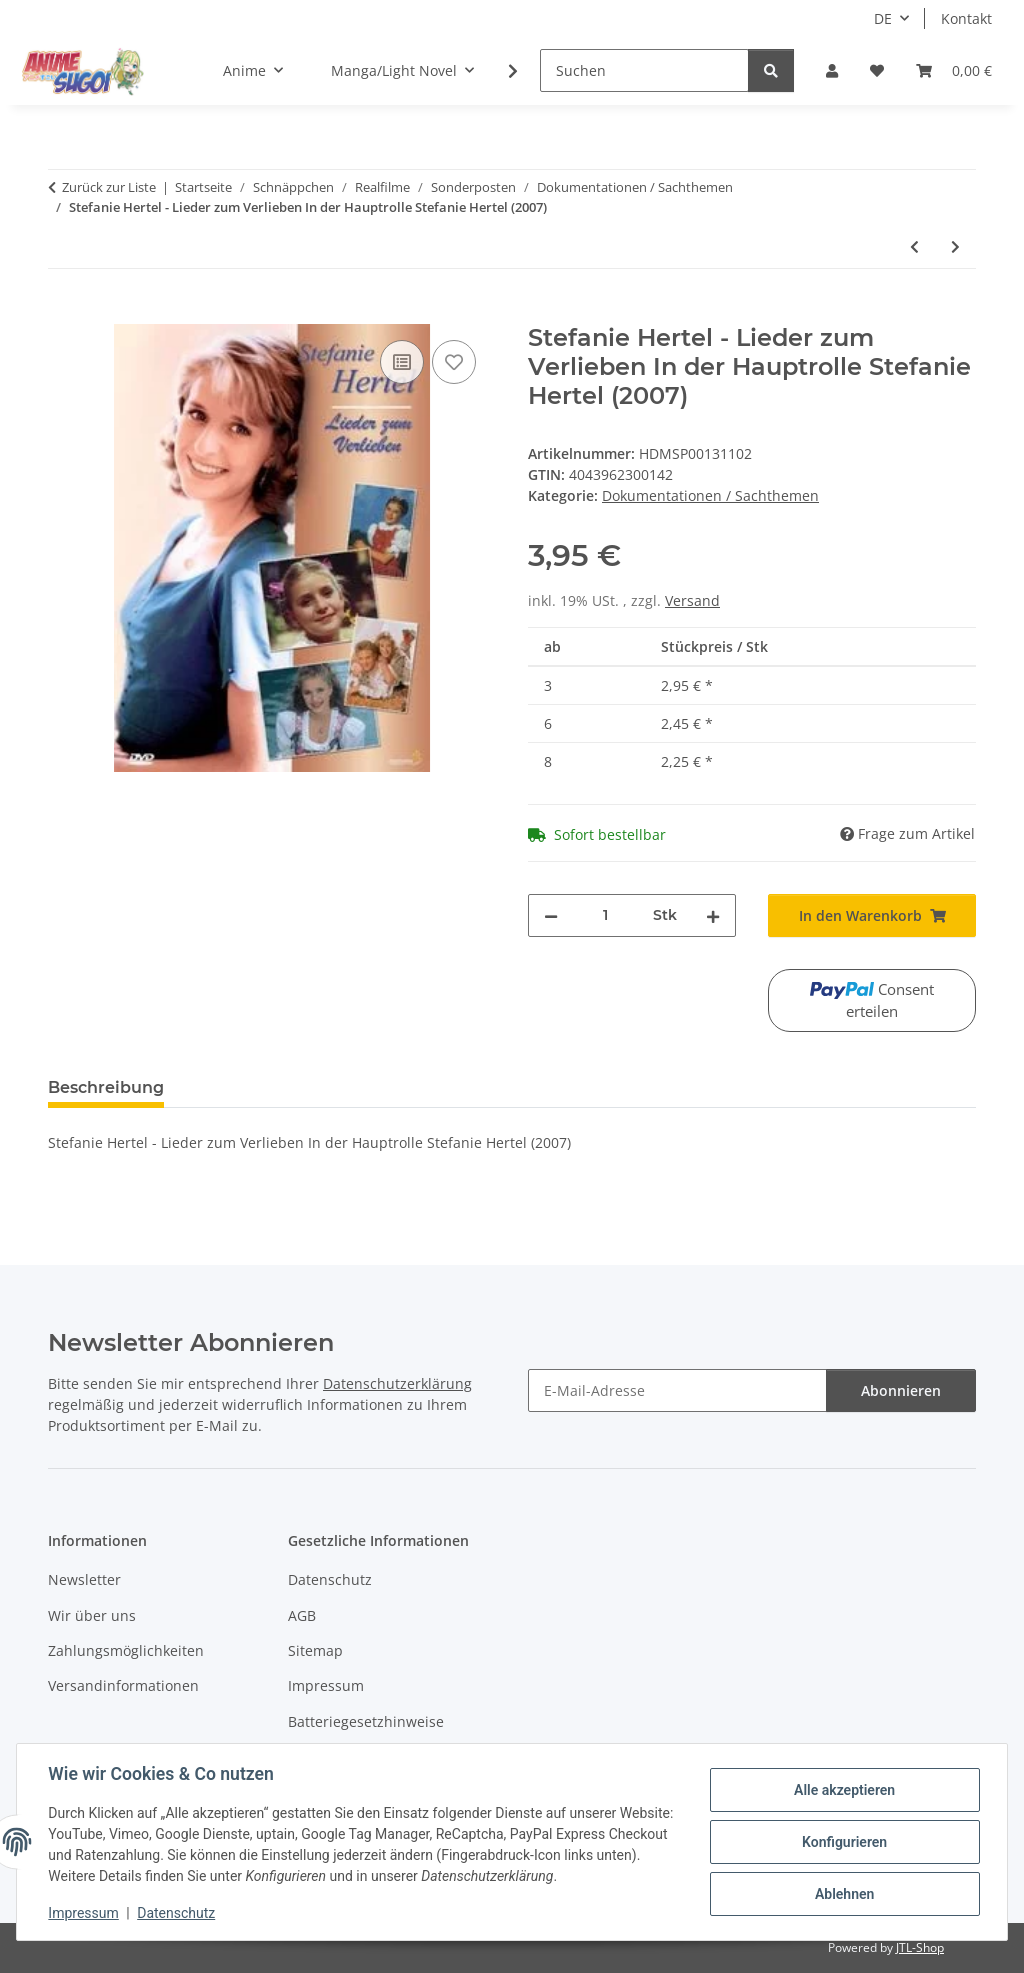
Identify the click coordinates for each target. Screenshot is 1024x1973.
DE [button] (883, 18)
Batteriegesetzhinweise (366, 1721)
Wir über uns (92, 1615)
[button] (832, 70)
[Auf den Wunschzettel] (454, 362)
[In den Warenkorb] (64, 313)
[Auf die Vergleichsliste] (402, 362)
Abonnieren (901, 1390)
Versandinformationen (123, 1685)
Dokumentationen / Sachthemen (710, 495)
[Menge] (605, 915)
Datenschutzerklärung (397, 1383)
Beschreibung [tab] (106, 1087)
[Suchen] (644, 70)
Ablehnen (843, 1894)
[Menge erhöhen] (713, 915)
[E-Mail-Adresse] (677, 1390)
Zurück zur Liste (109, 187)
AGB (302, 1615)
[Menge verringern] (551, 915)
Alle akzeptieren (843, 1790)
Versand (692, 600)
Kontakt (966, 18)
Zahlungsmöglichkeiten (126, 1650)
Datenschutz (177, 1913)
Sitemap (315, 1650)
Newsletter (84, 1579)
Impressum (84, 1913)
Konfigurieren (843, 1842)
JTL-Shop (920, 1947)
